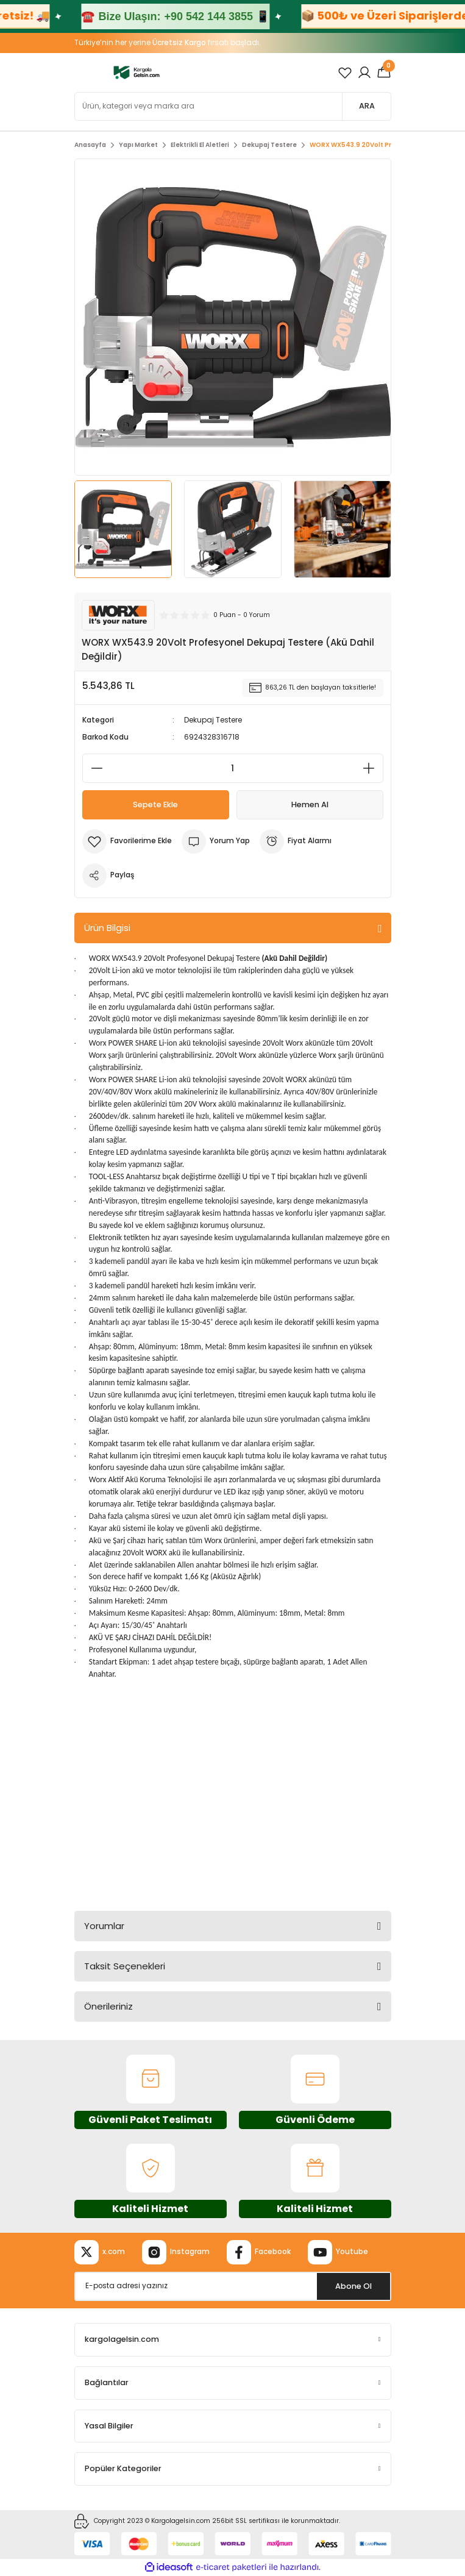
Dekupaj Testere (213, 720)
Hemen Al (309, 804)
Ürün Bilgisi (107, 927)
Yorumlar (104, 1925)
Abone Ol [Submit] (353, 2286)
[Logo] (136, 72)
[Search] (232, 106)
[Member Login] (364, 72)
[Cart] (384, 72)
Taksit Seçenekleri (124, 1966)
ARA (367, 106)
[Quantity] (232, 768)
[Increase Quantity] (372, 768)
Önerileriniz (108, 2006)
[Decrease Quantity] (93, 768)
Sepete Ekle (155, 804)
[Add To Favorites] (127, 841)
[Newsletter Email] (232, 2286)
